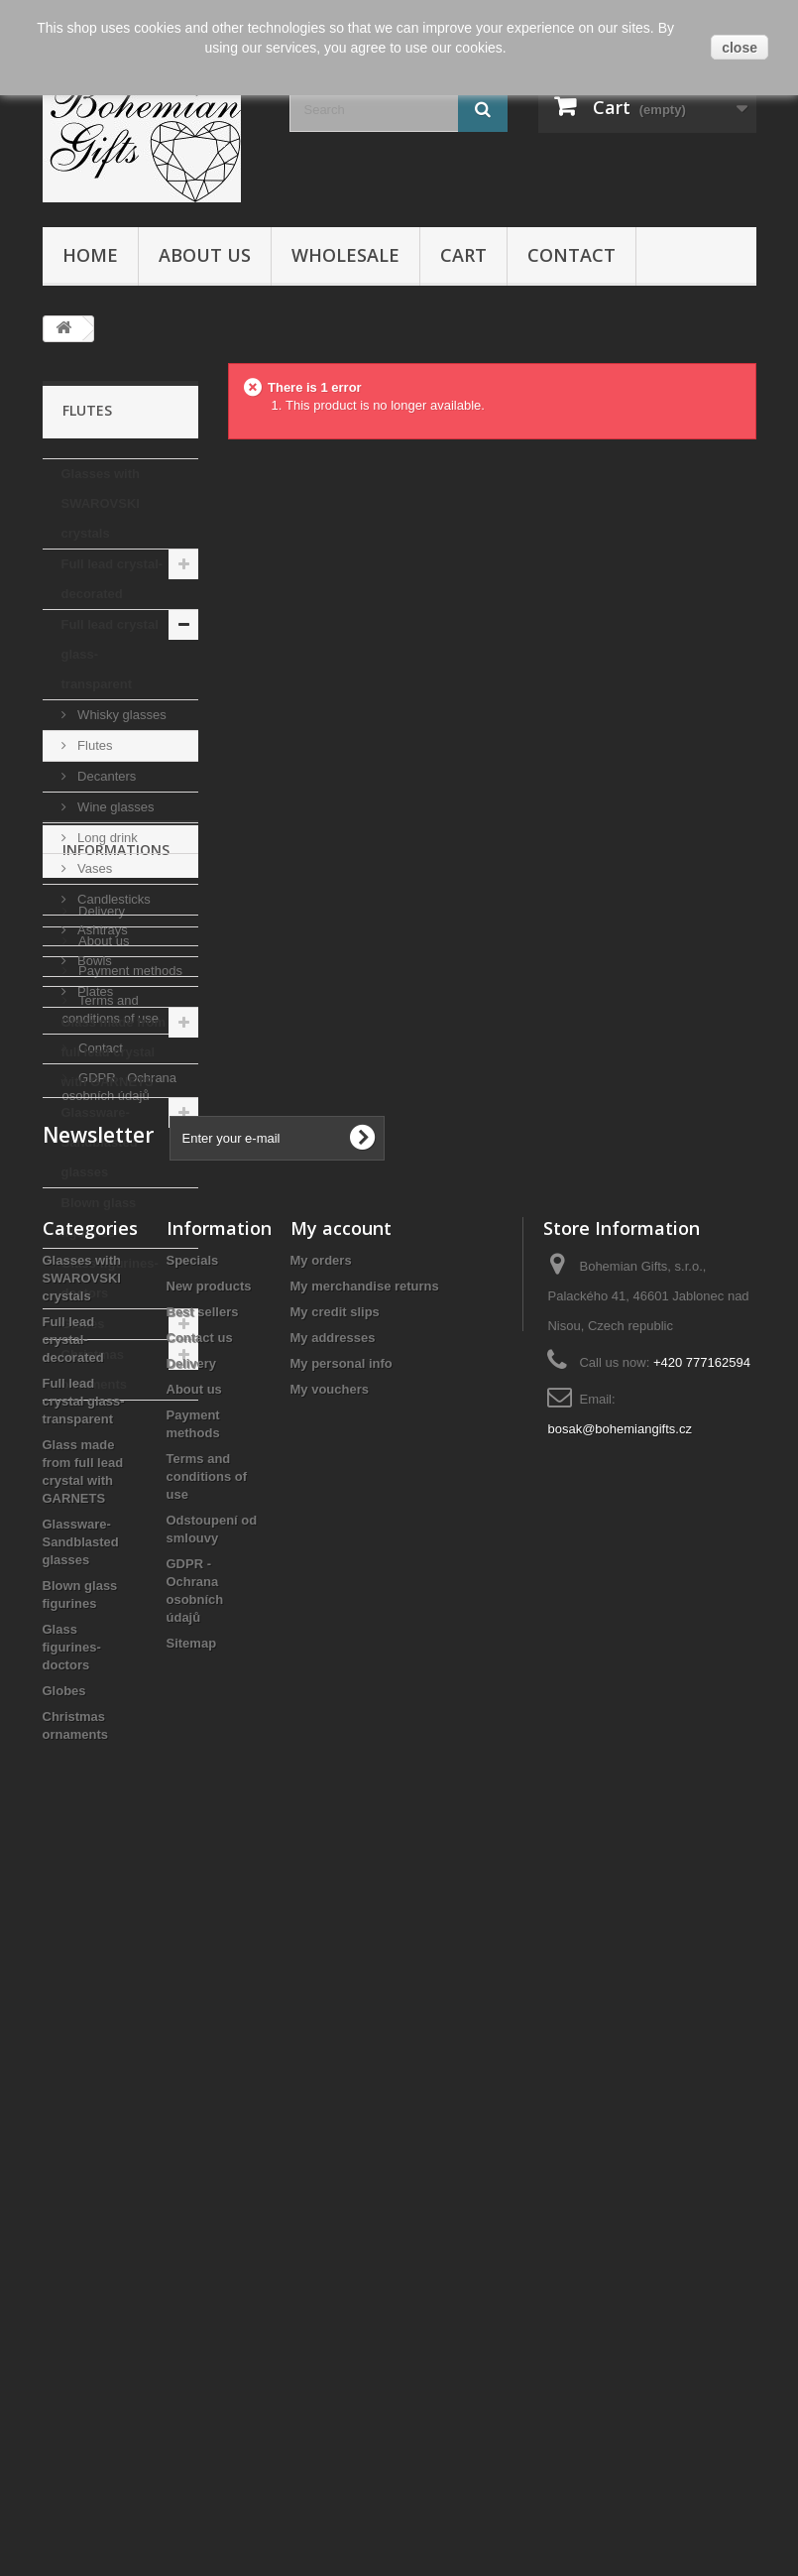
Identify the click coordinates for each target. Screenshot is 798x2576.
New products (209, 2002)
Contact (571, 255)
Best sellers (203, 2028)
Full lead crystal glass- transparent (110, 654)
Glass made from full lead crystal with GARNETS (114, 1052)
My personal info (341, 2079)
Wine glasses (114, 806)
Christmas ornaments (94, 1369)
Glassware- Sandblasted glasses (99, 1142)
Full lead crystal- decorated (112, 578)
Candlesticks (112, 899)
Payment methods (128, 1572)
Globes (83, 1323)
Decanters (105, 776)
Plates (94, 991)
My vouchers (329, 2105)
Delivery (100, 1513)
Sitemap (192, 2359)
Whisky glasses (120, 714)
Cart (463, 255)
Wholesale (345, 255)
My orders (321, 1976)
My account (341, 1944)
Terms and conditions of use (207, 2192)
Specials (193, 1976)
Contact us (200, 2053)
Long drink (106, 837)
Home (90, 255)
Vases (93, 868)
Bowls (93, 960)
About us (205, 255)
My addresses (333, 2053)
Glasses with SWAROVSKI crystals (100, 503)
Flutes (93, 745)
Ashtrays (101, 929)
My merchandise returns (364, 2002)
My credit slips (335, 2028)
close (739, 48)
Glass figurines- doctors (110, 1278)
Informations (116, 1459)
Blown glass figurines (99, 1217)
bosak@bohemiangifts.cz (619, 2145)
